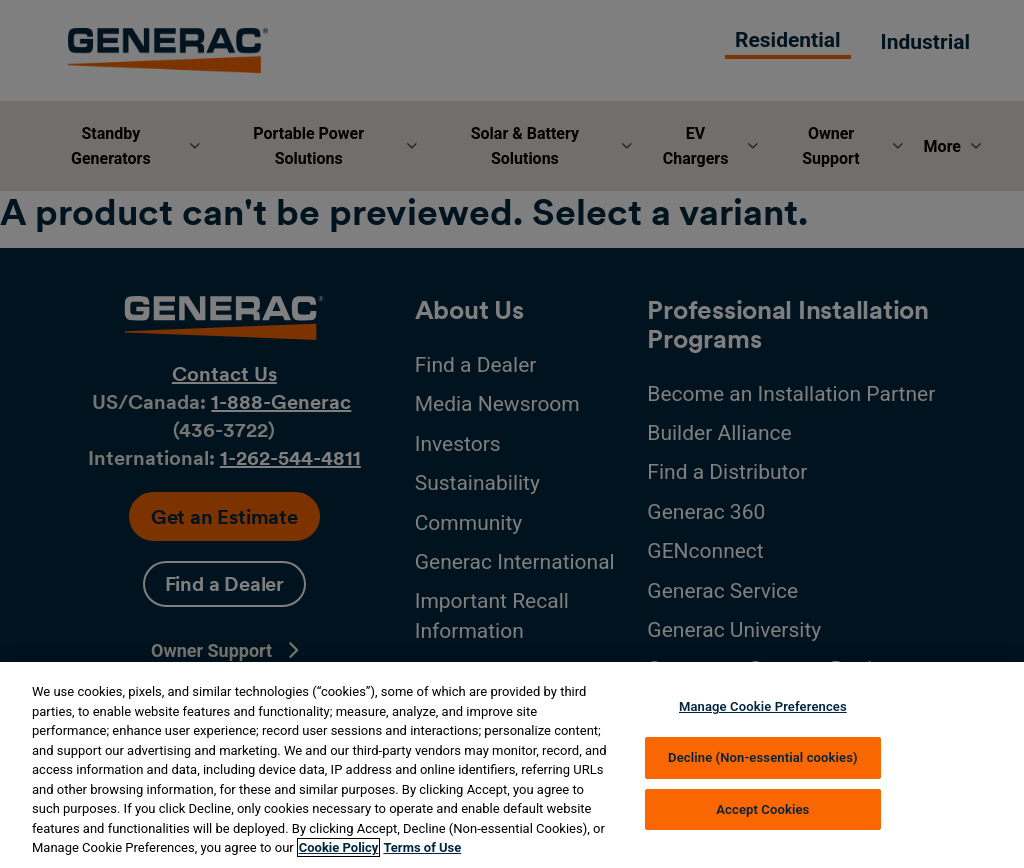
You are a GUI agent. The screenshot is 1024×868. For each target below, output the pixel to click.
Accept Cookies (762, 809)
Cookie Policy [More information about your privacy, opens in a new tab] (339, 847)
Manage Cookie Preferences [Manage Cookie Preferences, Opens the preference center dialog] (763, 706)
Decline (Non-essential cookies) (763, 757)
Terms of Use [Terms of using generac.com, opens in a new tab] (422, 847)
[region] (512, 765)
